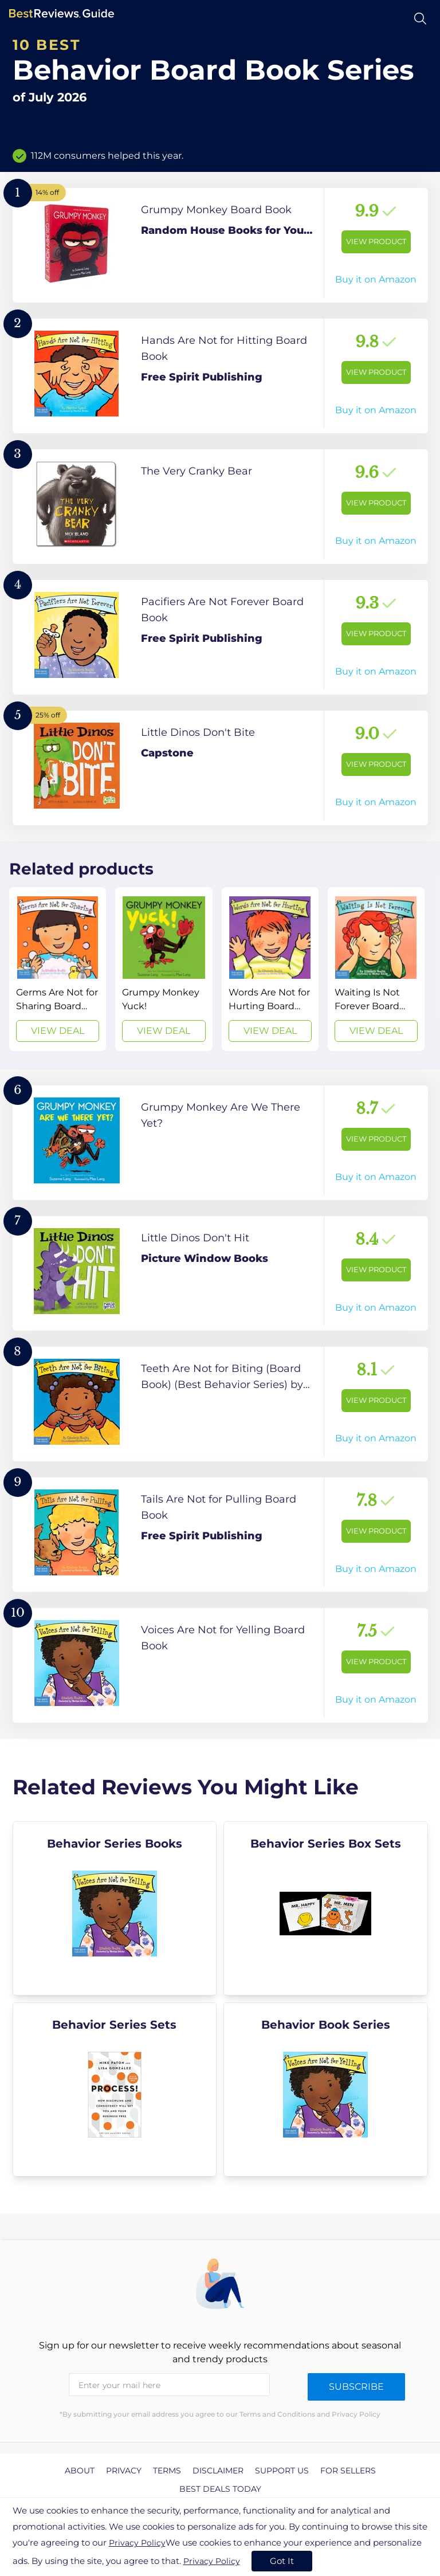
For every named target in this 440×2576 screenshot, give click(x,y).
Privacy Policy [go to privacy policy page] (137, 2543)
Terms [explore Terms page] (167, 2470)
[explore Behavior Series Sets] (115, 2089)
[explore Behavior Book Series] (325, 2089)
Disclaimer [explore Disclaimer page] (217, 2470)
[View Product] (220, 245)
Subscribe (356, 2386)
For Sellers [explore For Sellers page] (348, 2470)
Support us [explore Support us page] (282, 2470)
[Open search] (420, 19)
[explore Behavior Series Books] (115, 1908)
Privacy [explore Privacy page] (124, 2470)
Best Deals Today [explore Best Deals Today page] (220, 2489)
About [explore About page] (80, 2470)
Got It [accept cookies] (282, 2560)
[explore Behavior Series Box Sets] (325, 1908)
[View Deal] (57, 969)
